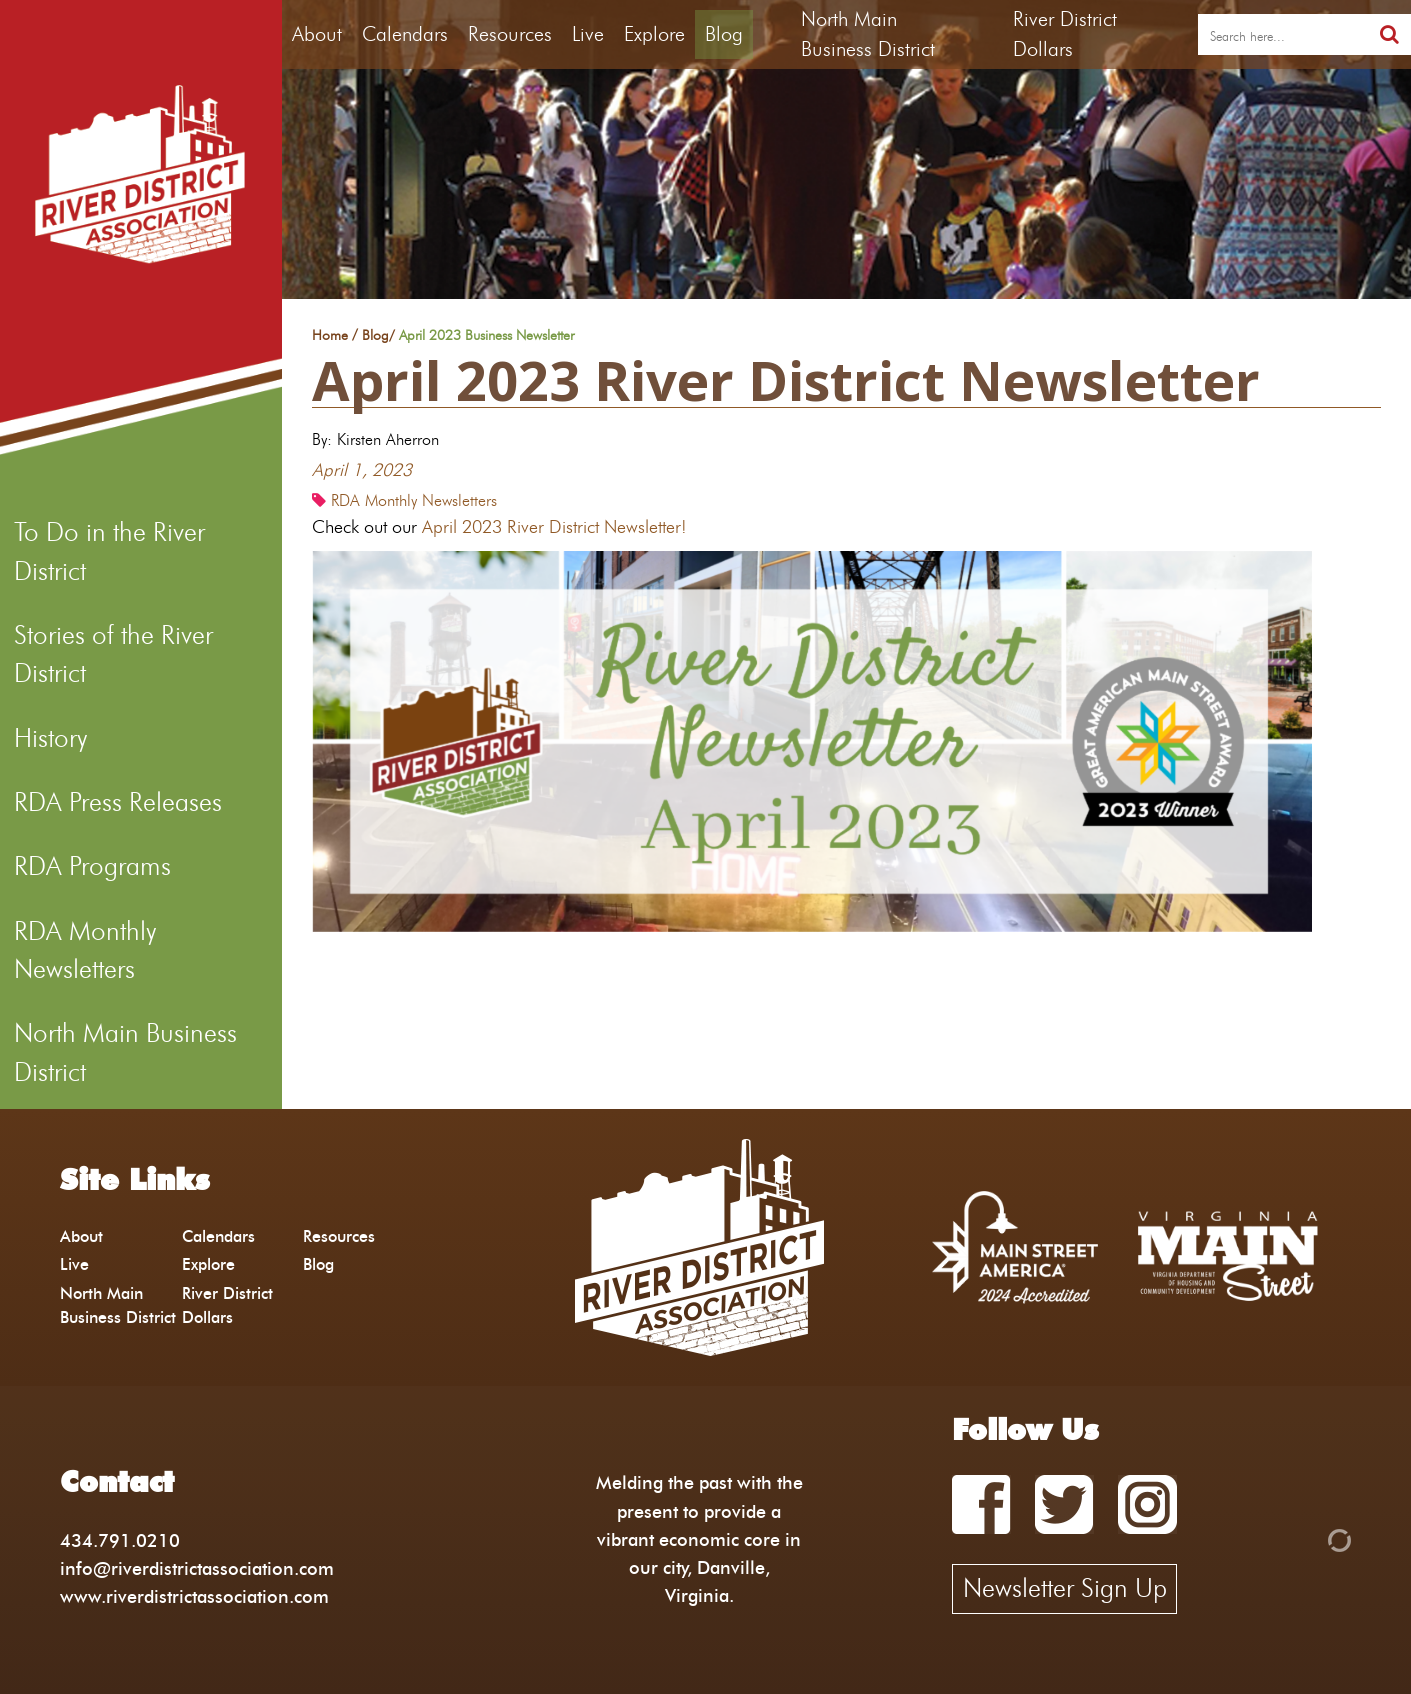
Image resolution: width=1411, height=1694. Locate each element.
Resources (510, 34)
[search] (1283, 35)
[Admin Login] (1305, 1538)
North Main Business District (125, 1052)
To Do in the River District (109, 551)
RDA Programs (92, 866)
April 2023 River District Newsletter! (554, 526)
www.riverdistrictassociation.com (194, 1596)
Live (588, 34)
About (317, 34)
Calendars (405, 34)
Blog (724, 34)
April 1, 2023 (362, 469)
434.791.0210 (120, 1540)
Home (330, 336)
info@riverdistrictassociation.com (197, 1568)
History (50, 738)
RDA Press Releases (118, 802)
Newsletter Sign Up (1065, 1588)
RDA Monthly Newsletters (85, 950)
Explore (654, 34)
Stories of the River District (113, 654)
